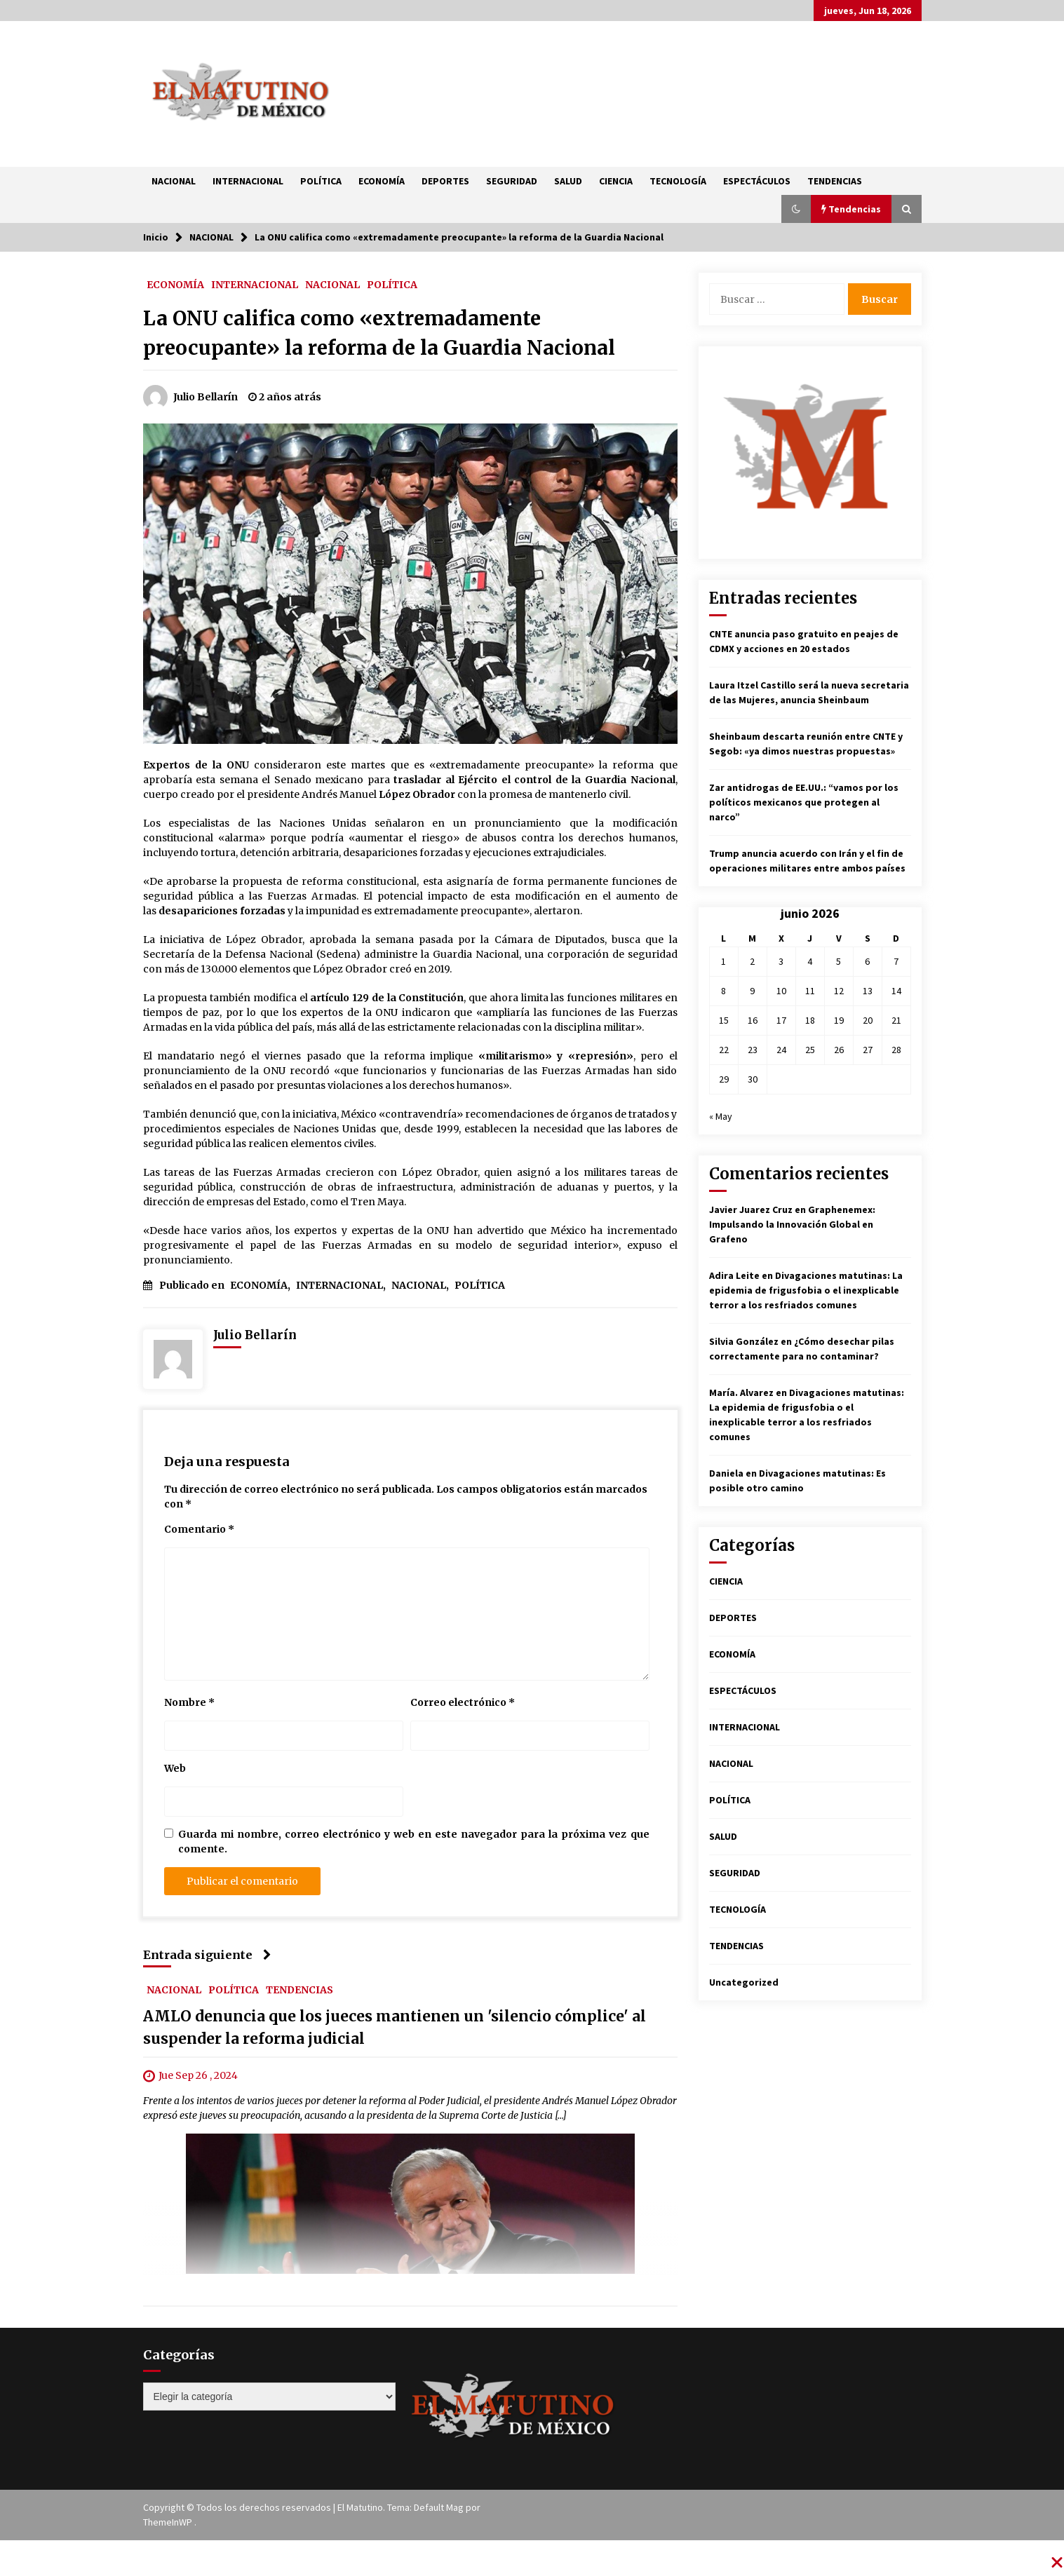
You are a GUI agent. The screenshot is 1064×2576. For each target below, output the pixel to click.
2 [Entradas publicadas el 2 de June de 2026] (752, 961)
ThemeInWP (168, 2522)
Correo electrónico (462, 1702)
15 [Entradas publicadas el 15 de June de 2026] (724, 1020)
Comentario (199, 1529)
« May (720, 1116)
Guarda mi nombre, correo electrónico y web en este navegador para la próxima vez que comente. (413, 1841)
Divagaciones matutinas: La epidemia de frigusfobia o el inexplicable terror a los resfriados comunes (806, 1290)
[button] (796, 209)
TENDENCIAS (834, 181)
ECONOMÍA (381, 181)
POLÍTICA (321, 181)
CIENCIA (616, 181)
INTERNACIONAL (248, 181)
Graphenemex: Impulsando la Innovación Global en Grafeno (792, 1224)
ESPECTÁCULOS (756, 181)
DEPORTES (445, 181)
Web (175, 1768)
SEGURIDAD (511, 181)
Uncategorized (744, 1982)
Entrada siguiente (207, 1955)
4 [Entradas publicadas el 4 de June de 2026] (809, 961)
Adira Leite (734, 1275)
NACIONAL (173, 181)
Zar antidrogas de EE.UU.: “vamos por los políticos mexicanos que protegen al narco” (803, 802)
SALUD (568, 181)
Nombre (189, 1702)
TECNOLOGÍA (677, 181)
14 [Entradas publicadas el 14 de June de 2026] (896, 990)
